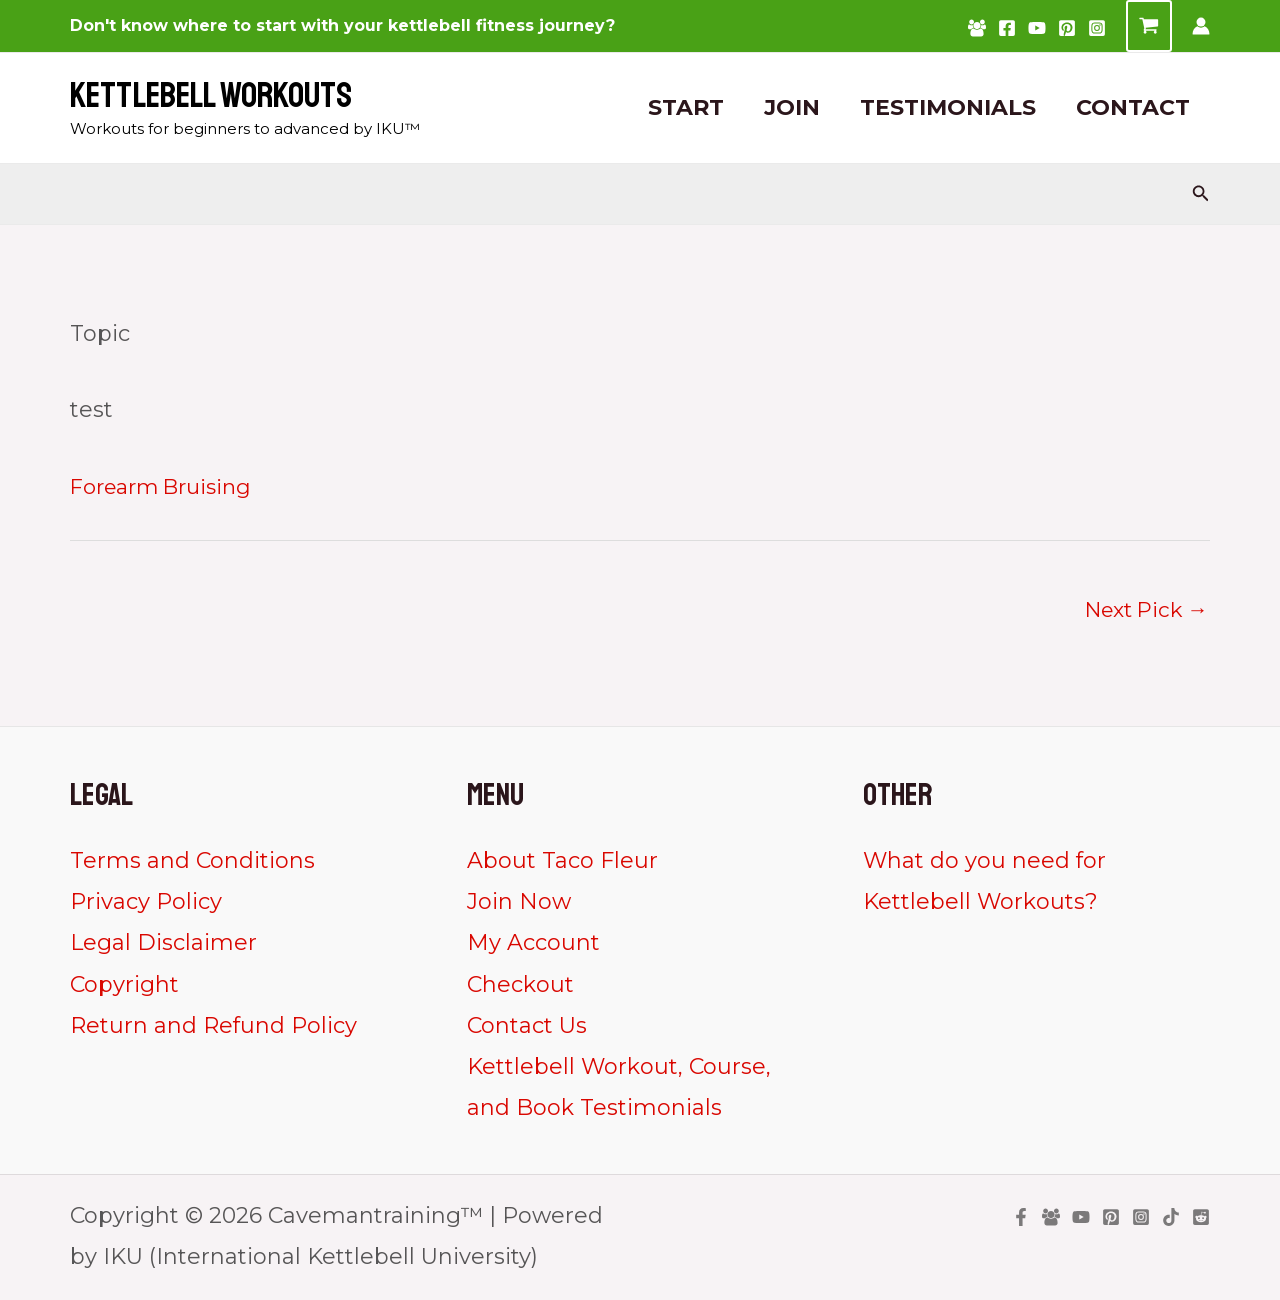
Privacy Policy (146, 904)
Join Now (519, 904)
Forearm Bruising (168, 486)
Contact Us (527, 1028)
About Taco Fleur (562, 863)
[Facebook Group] (977, 28)
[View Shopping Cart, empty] (1149, 26)
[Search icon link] (1201, 194)
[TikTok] (1171, 1220)
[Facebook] (1007, 28)
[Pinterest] (1067, 28)
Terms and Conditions (192, 863)
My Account (533, 945)
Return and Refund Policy (213, 1028)
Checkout (520, 986)
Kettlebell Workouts (211, 96)
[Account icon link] (1201, 26)
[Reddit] (1201, 1220)
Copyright (124, 986)
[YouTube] (1037, 28)
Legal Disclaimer (163, 945)
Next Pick (1140, 610)
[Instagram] (1097, 28)
